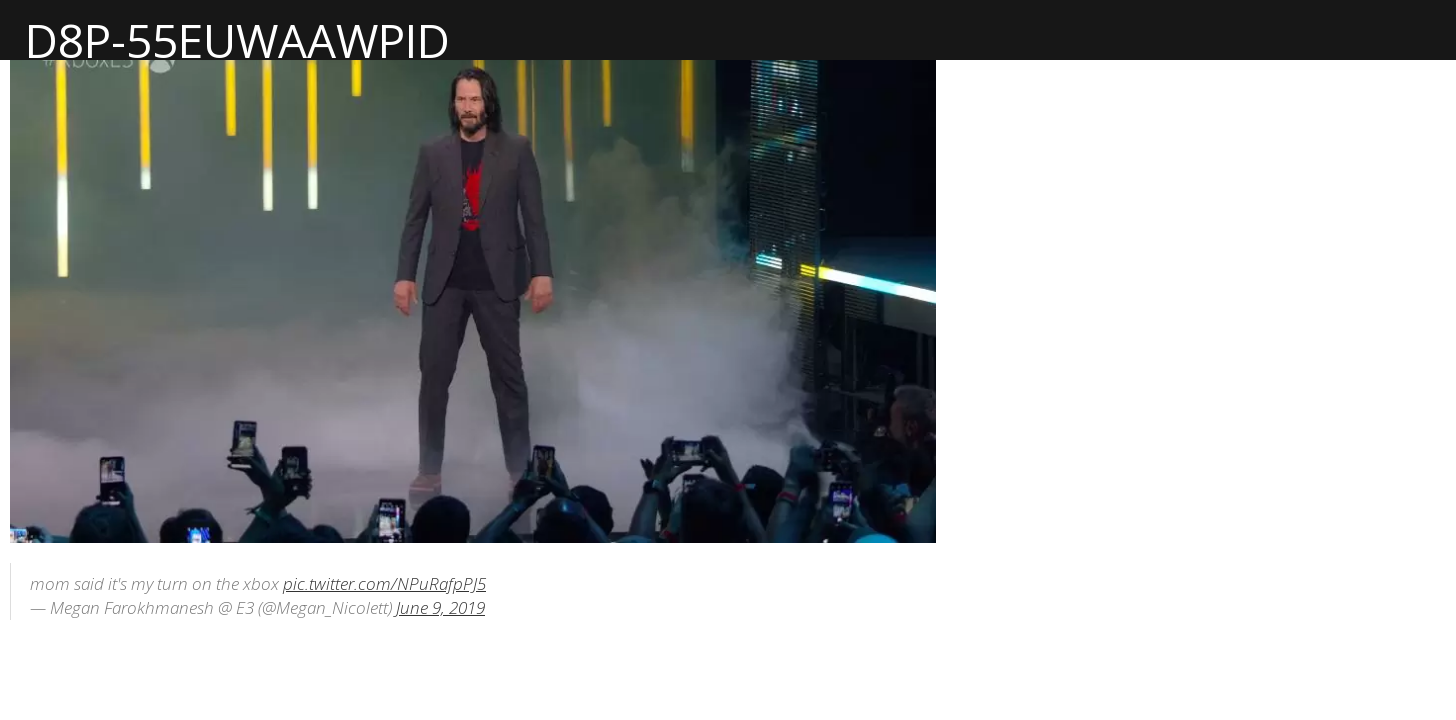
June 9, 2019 (440, 607)
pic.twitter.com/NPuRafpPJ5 (384, 583)
